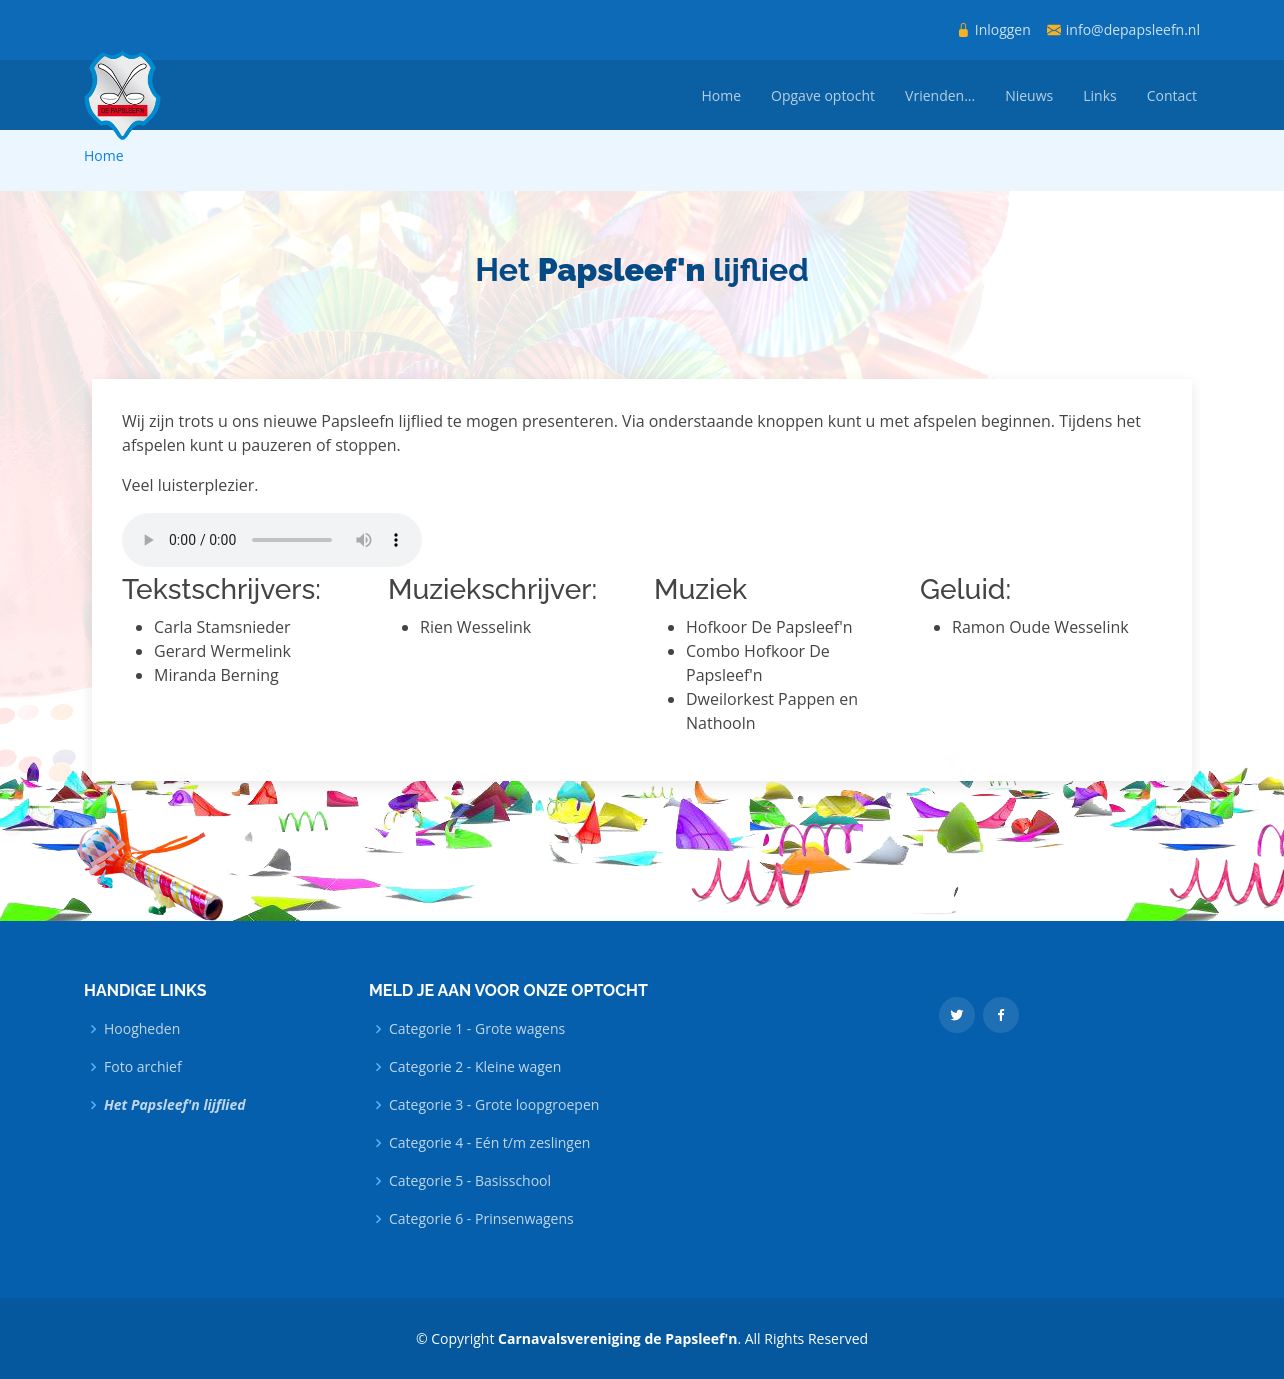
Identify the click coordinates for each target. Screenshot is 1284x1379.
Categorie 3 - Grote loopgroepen (494, 1105)
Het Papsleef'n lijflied (175, 1105)
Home (721, 95)
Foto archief (143, 1067)
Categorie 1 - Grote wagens (477, 1029)
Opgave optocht (823, 95)
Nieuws (1029, 95)
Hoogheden (142, 1029)
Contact (1172, 95)
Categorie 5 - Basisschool (470, 1181)
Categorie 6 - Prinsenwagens (481, 1219)
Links (1099, 95)
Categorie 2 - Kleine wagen (475, 1067)
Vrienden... (940, 95)
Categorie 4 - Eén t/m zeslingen (489, 1143)
